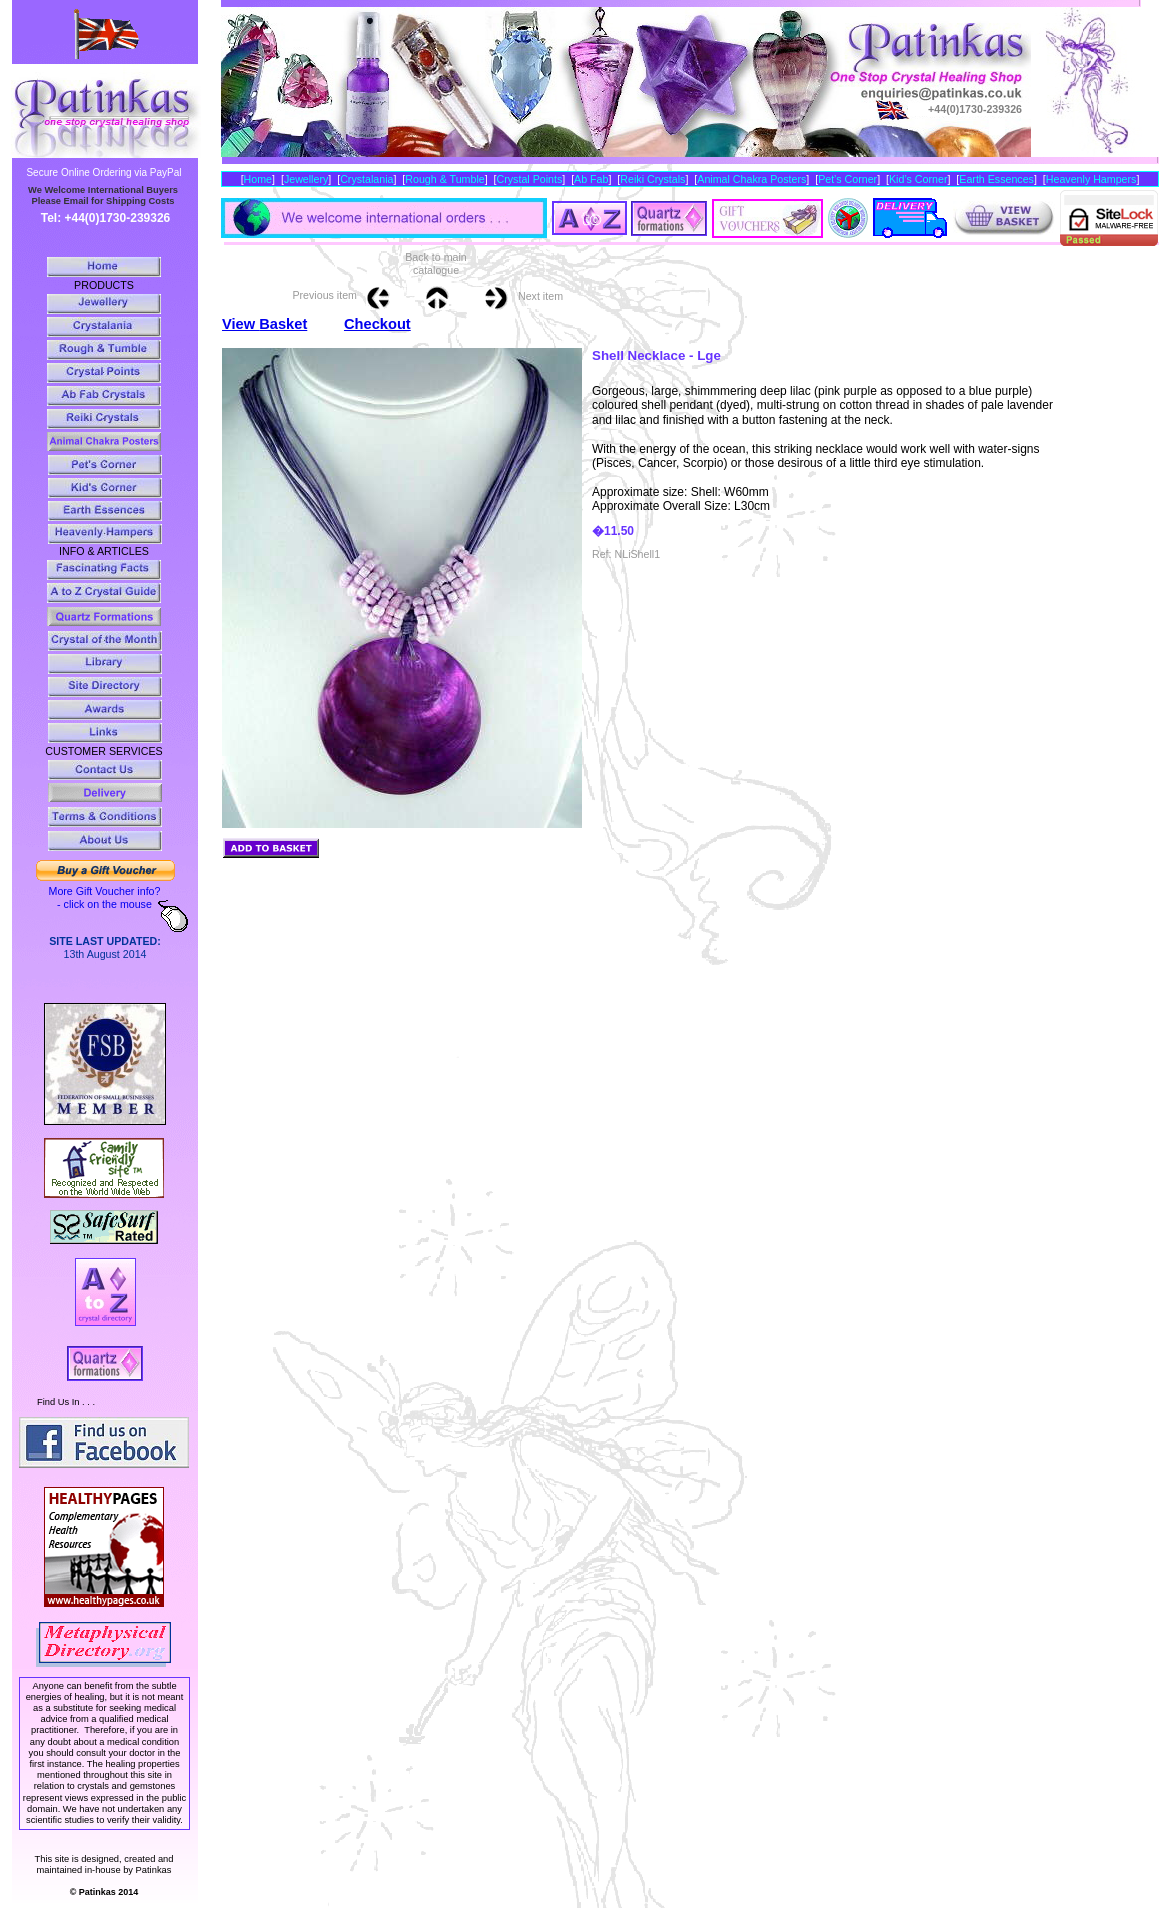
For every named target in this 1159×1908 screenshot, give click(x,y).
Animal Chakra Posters (751, 179)
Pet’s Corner (847, 179)
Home (258, 179)
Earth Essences (996, 179)
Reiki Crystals (652, 179)
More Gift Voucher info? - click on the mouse (105, 897)
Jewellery (306, 179)
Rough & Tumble (444, 179)
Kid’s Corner (918, 179)
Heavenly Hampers (1091, 179)
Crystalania (366, 179)
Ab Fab (591, 179)
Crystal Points (530, 179)
